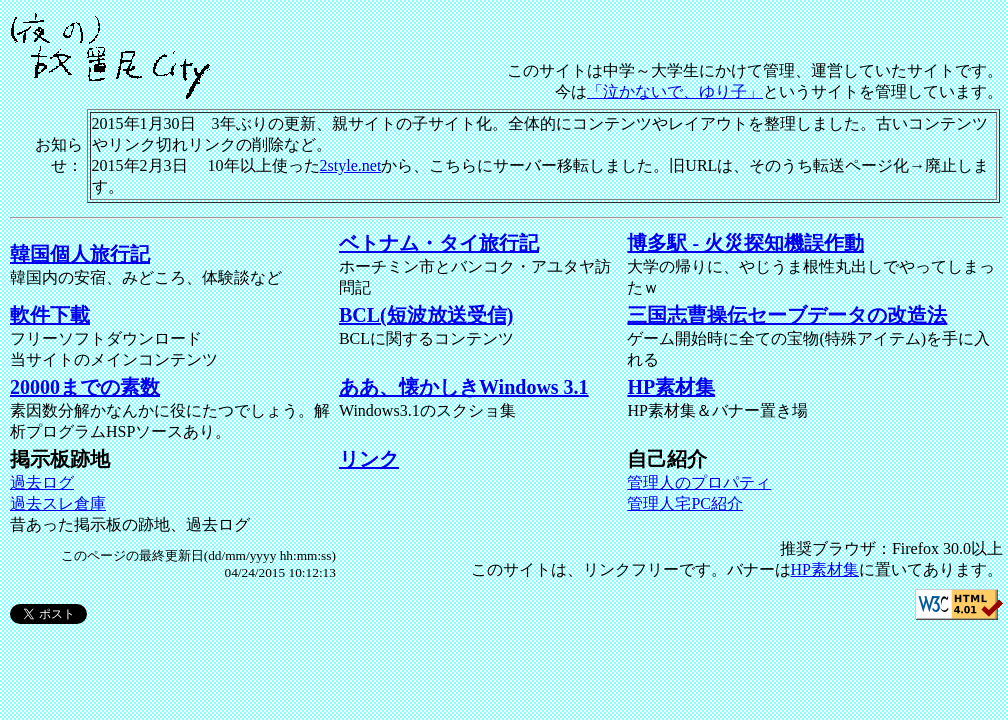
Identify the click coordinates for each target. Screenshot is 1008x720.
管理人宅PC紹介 (685, 503)
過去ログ (42, 482)
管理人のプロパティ (699, 482)
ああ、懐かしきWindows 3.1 (464, 387)
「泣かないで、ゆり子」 (675, 91)
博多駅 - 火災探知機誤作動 (745, 243)
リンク (369, 459)
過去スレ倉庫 (58, 503)
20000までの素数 (85, 387)
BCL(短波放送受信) (426, 315)
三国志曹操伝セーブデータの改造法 (787, 315)
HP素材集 (671, 387)
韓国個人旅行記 (80, 254)
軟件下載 (50, 315)
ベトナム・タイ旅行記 (439, 243)
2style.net (351, 165)
